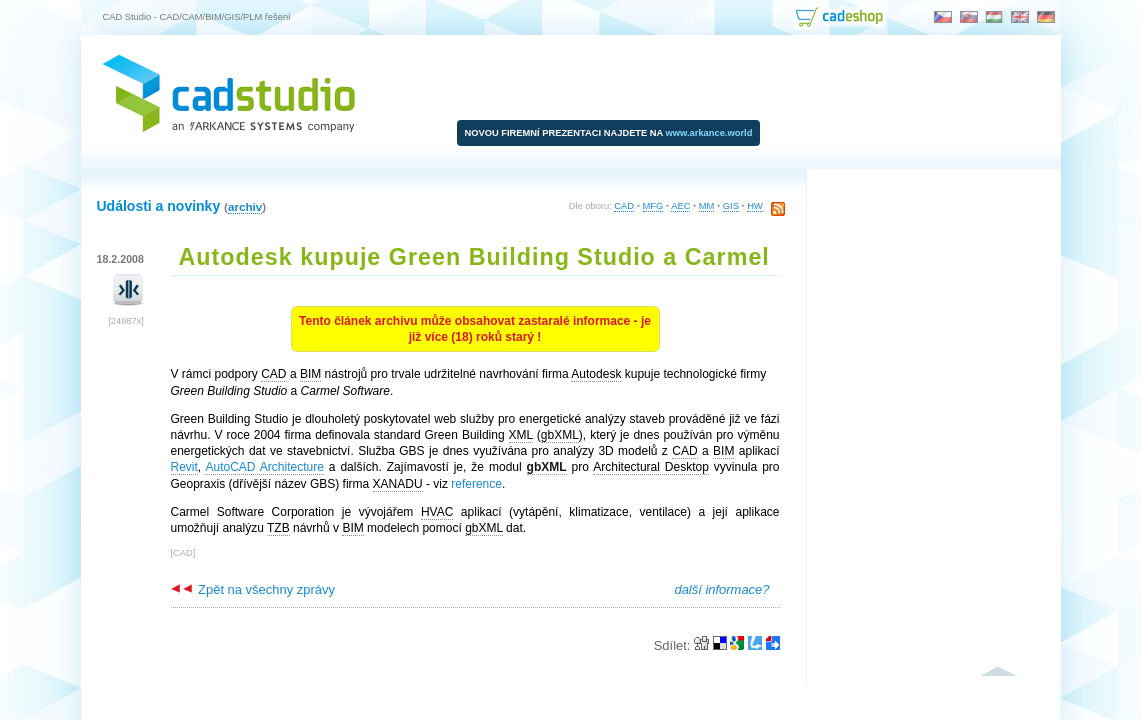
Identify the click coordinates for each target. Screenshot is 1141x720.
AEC (680, 206)
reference (476, 484)
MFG (653, 206)
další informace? (721, 589)
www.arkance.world (709, 133)
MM (707, 206)
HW (755, 206)
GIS (731, 206)
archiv (245, 206)
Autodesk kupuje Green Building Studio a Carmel (474, 257)
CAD (624, 206)
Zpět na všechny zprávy (253, 589)
